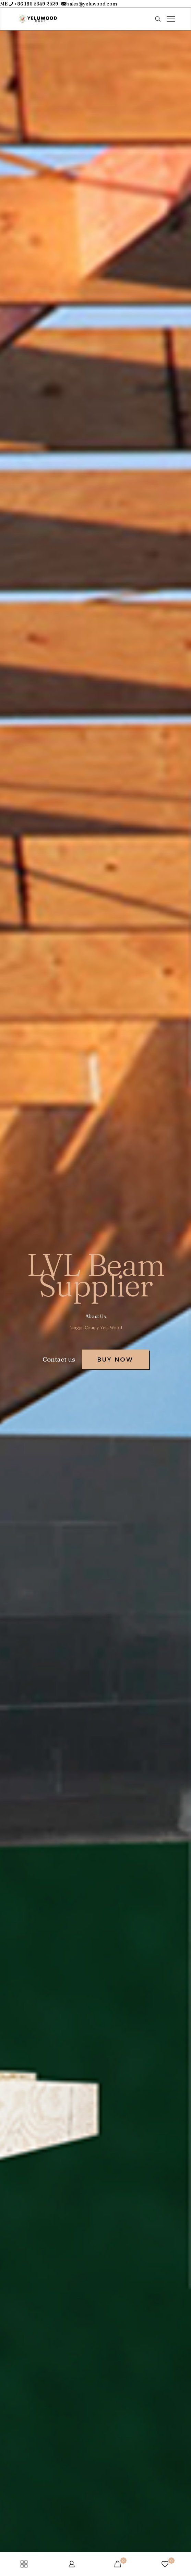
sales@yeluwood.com (92, 4)
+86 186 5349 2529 (36, 4)
